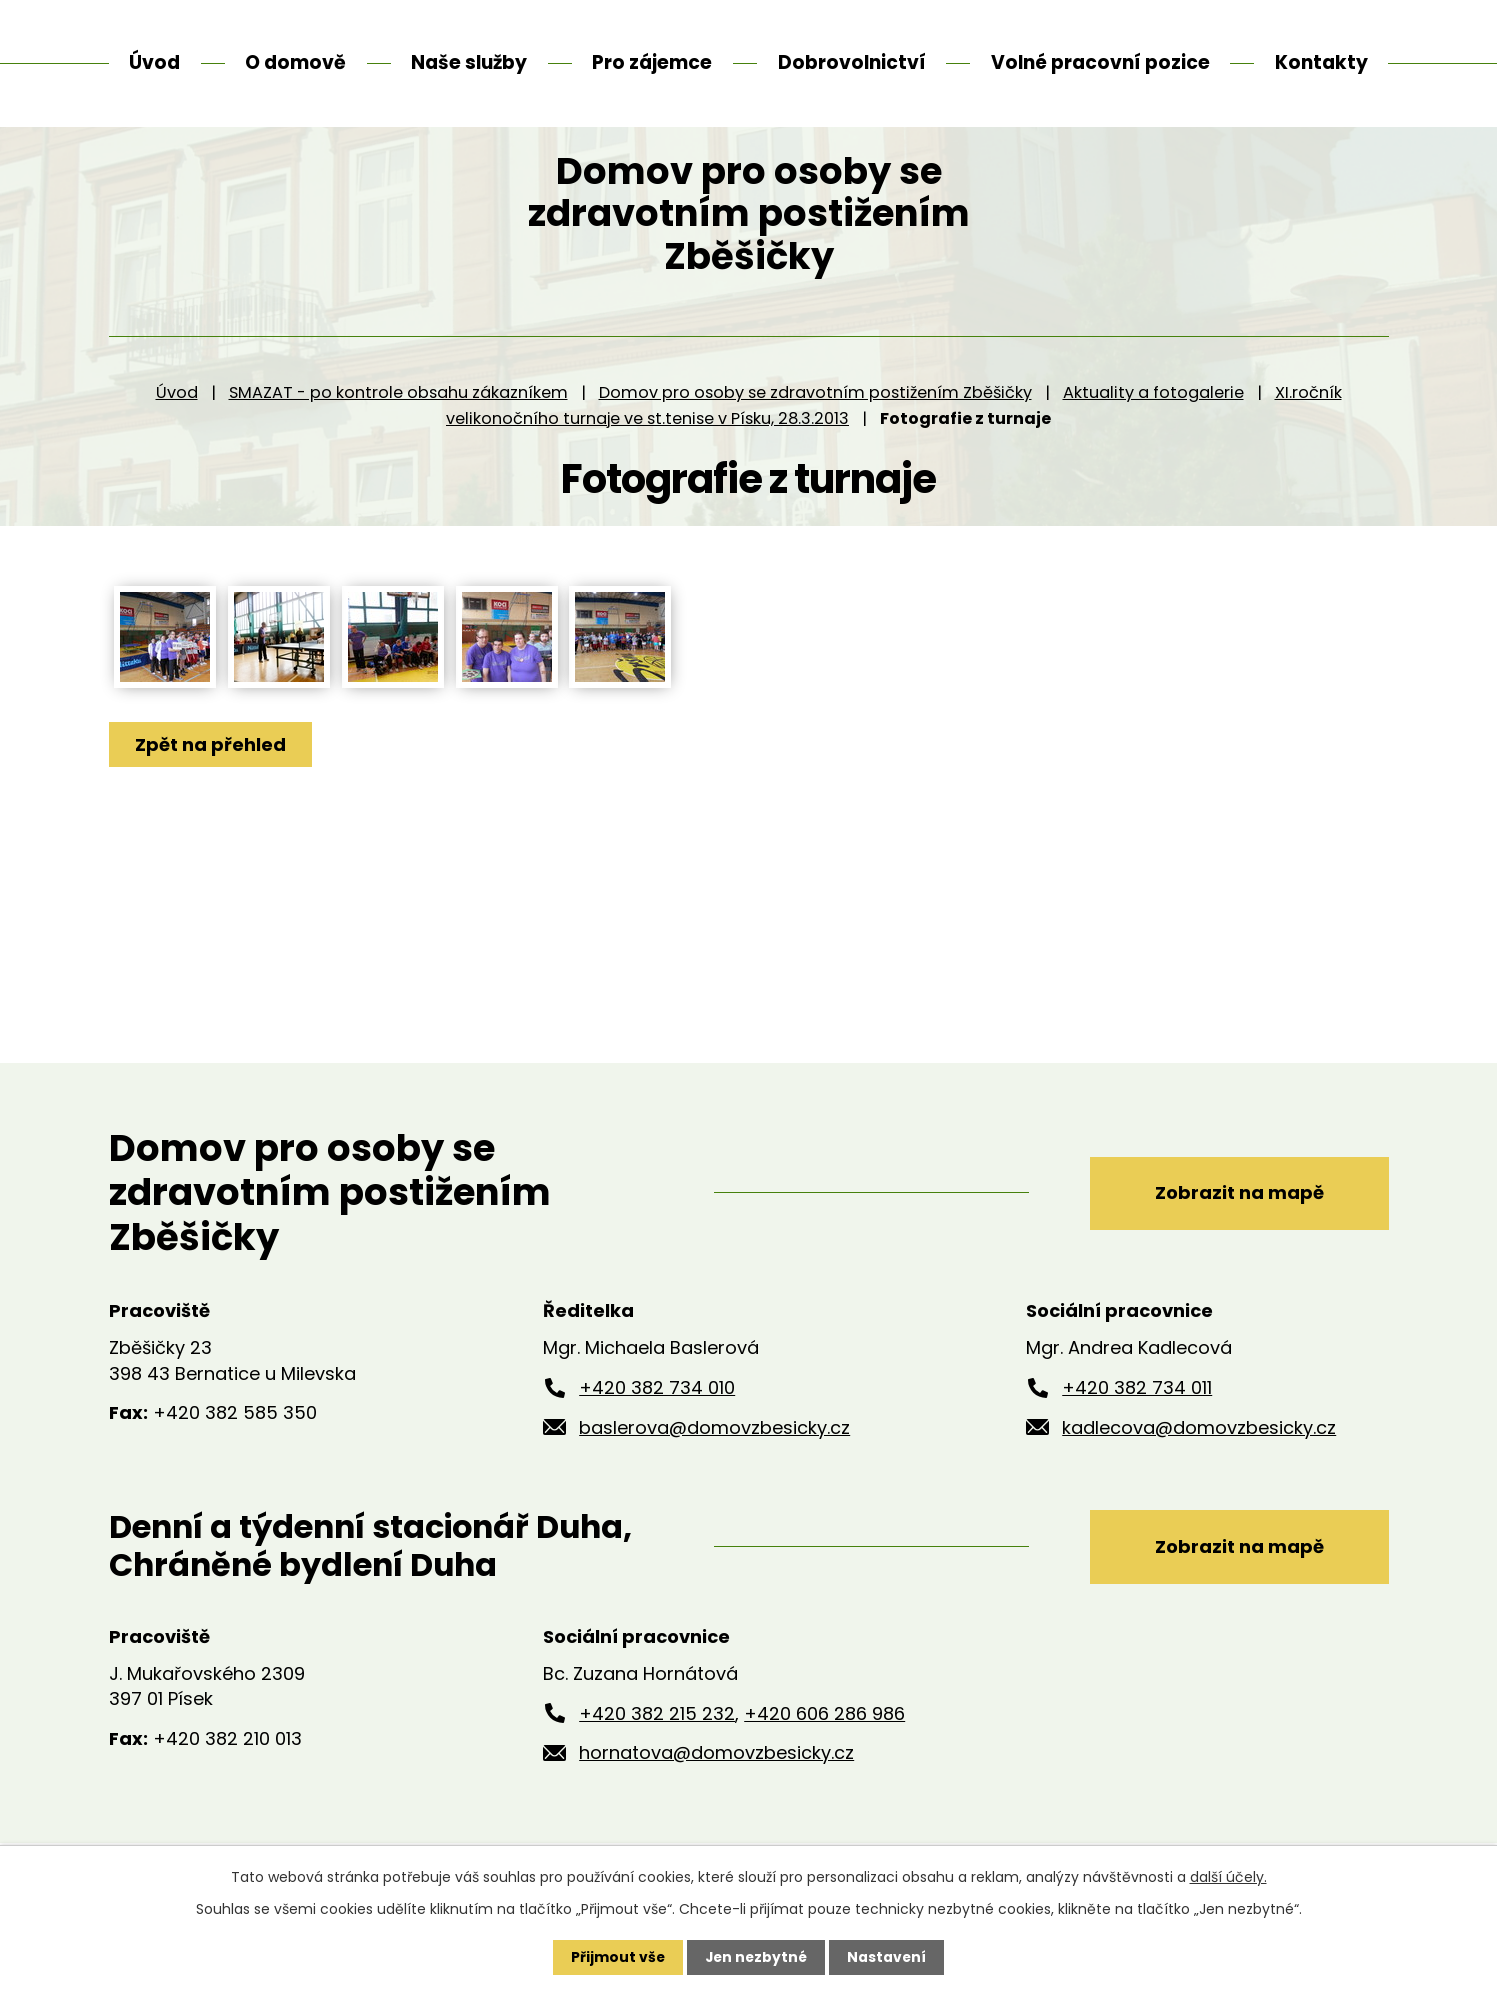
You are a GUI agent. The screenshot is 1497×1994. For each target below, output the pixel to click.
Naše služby (469, 62)
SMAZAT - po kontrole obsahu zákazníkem (398, 429)
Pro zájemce (652, 62)
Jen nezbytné (756, 1957)
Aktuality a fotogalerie (1153, 429)
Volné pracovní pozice (1100, 62)
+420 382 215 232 (657, 1750)
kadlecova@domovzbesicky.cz (1199, 1464)
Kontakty (1321, 62)
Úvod (177, 429)
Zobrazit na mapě (1235, 1229)
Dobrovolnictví (852, 62)
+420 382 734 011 (1137, 1424)
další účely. (1228, 1877)
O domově (295, 62)
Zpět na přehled (211, 781)
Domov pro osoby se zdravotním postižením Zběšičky (815, 429)
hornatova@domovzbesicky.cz (716, 1790)
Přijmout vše (616, 1957)
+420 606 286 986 (824, 1750)
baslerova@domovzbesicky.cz (714, 1464)
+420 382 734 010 (657, 1424)
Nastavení (889, 1957)
